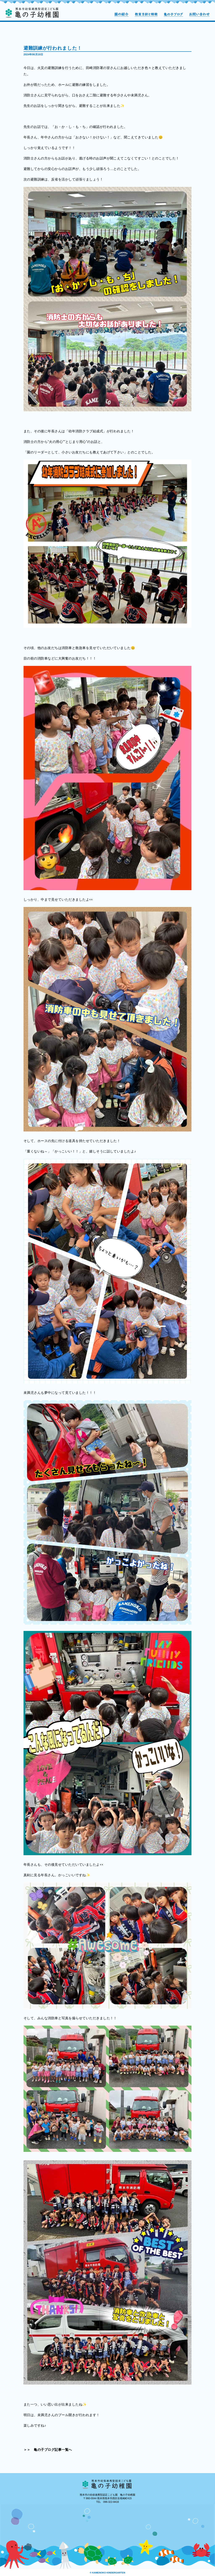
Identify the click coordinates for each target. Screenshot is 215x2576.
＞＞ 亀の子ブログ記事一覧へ (48, 2449)
